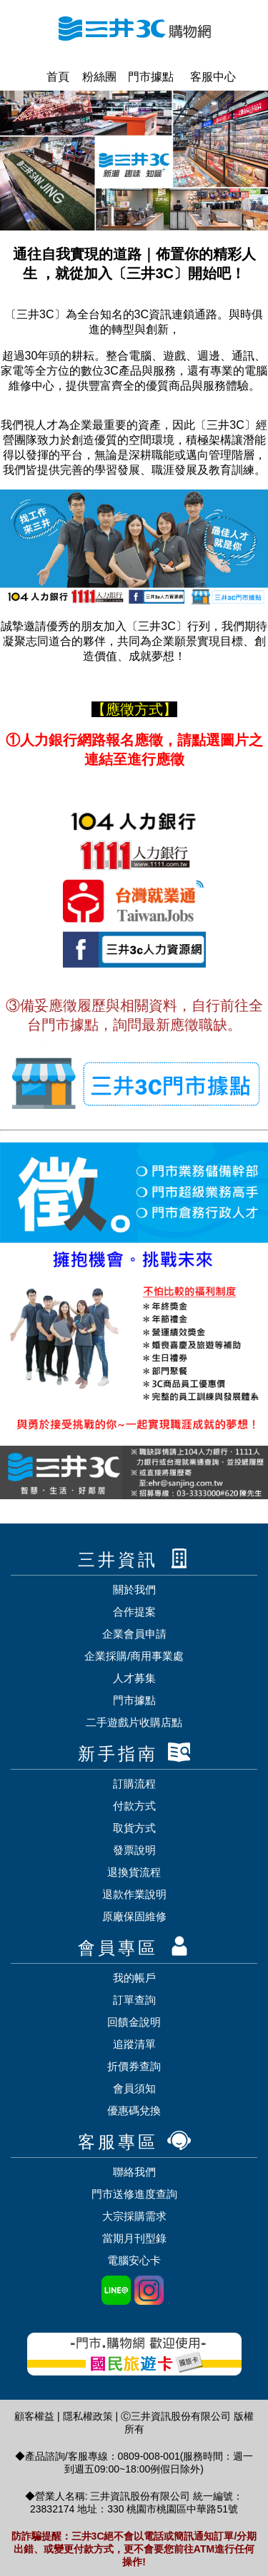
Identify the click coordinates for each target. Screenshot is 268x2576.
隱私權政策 (88, 2416)
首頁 (51, 77)
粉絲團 (94, 77)
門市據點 (146, 77)
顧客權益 (34, 2416)
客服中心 (206, 77)
